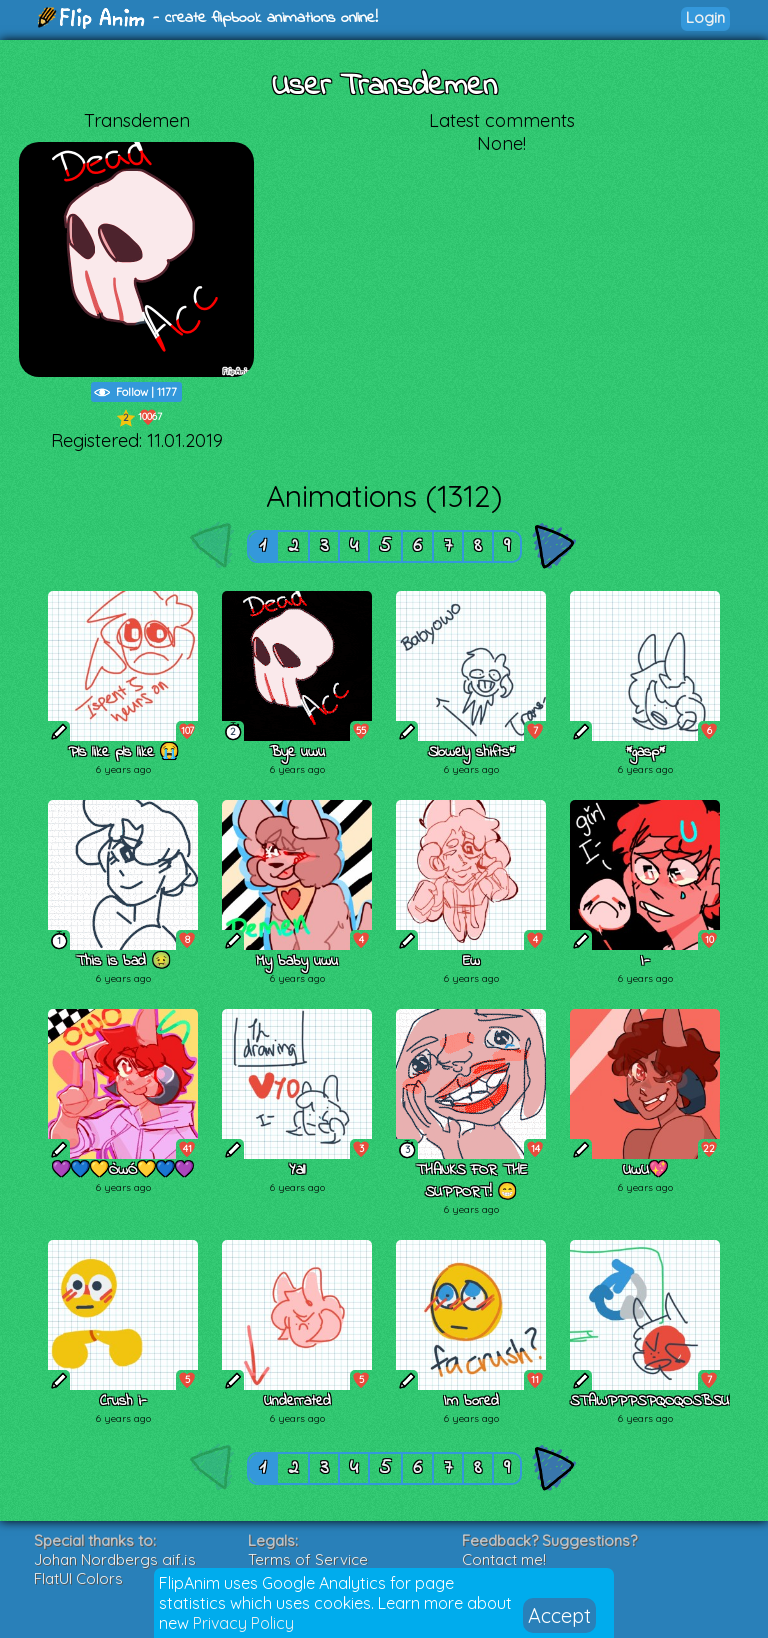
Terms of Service (308, 1559)
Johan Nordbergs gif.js (115, 1559)
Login (705, 17)
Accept (559, 1615)
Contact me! (504, 1559)
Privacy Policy (243, 1623)
